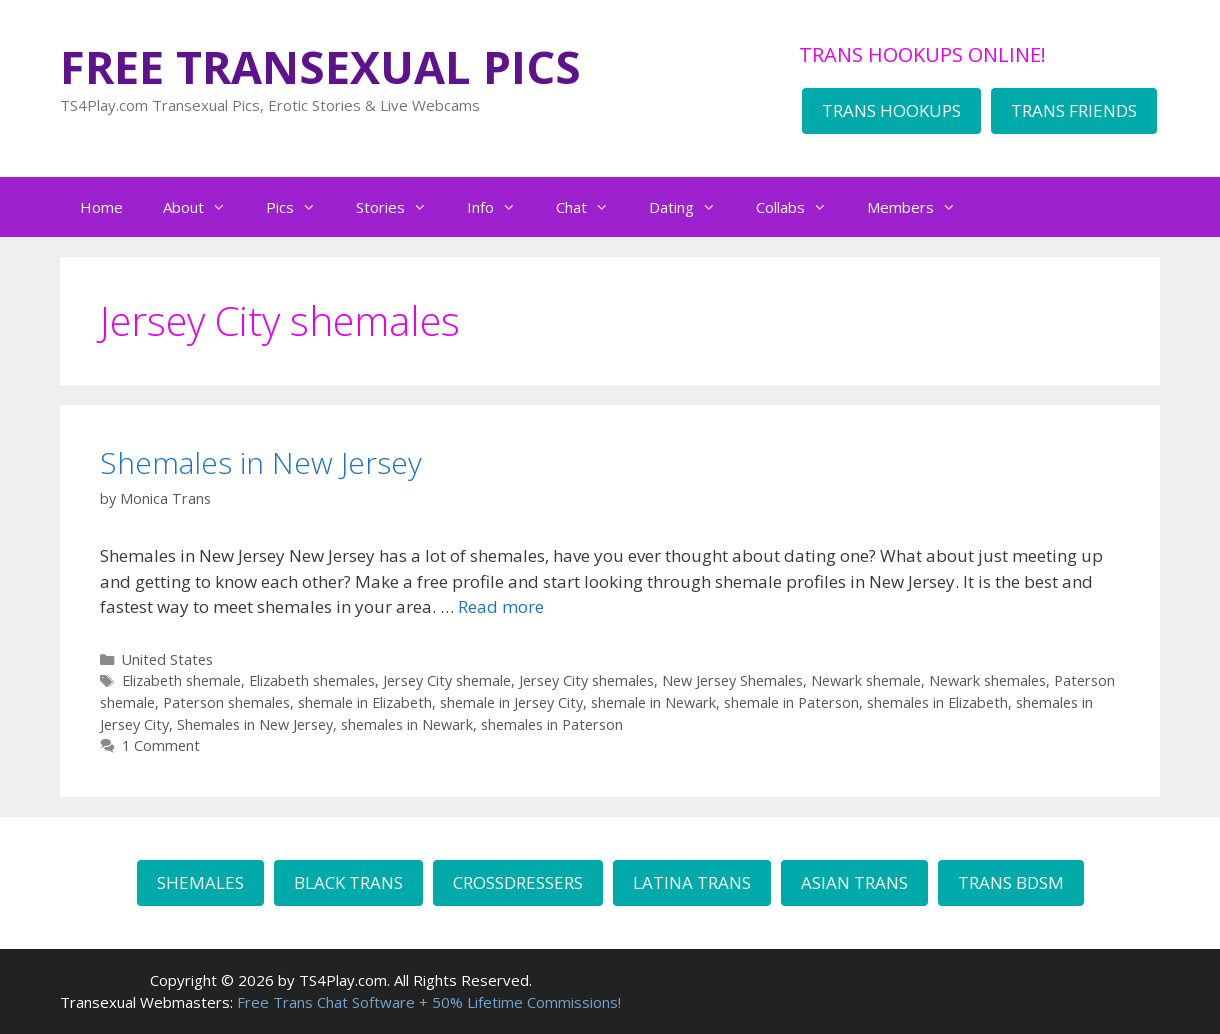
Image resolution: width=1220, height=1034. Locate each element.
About (204, 207)
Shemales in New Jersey (261, 462)
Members (921, 207)
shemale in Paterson (791, 702)
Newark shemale (866, 680)
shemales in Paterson (552, 724)
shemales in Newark (407, 724)
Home (101, 207)
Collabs (801, 207)
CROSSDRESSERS (518, 882)
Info (501, 207)
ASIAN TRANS (854, 882)
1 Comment (161, 745)
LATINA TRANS (692, 882)
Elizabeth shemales (312, 680)
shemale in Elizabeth (365, 702)
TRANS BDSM (1011, 882)
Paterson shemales (226, 702)
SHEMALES (200, 882)
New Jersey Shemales (732, 680)
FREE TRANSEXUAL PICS (320, 66)
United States (167, 659)
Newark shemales (987, 680)
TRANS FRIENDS (1074, 110)
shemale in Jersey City (511, 702)
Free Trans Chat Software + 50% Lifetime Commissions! (429, 1002)
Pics (301, 207)
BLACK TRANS (348, 882)
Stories (401, 207)
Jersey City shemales (586, 680)
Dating (692, 207)
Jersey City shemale (447, 680)
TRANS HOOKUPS (891, 110)
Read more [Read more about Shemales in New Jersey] (501, 606)
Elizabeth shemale (181, 680)
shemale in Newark (653, 702)
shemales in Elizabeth (937, 702)
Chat (592, 207)
